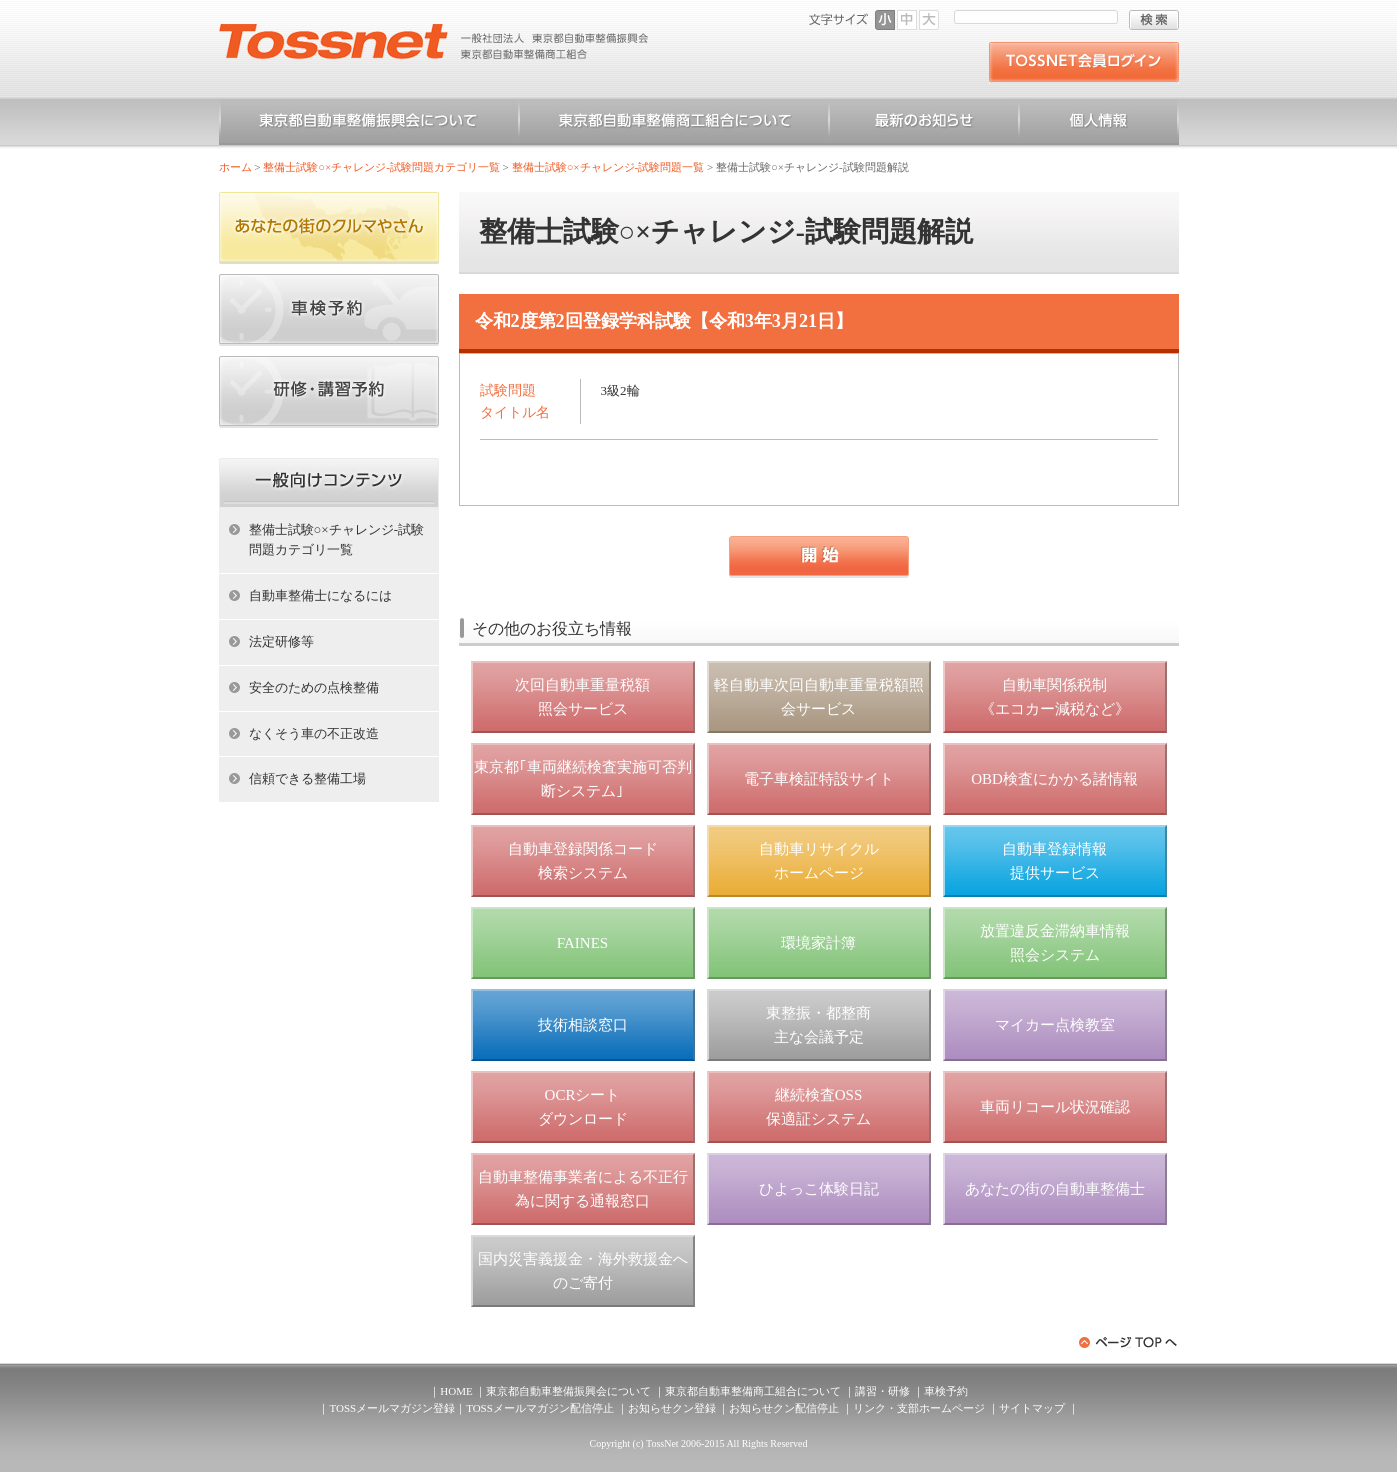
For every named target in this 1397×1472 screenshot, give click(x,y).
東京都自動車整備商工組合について (674, 124)
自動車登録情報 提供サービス (1054, 861)
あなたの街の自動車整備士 (1055, 1189)
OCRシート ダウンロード (583, 1107)
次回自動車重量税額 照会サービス (582, 697)
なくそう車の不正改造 (314, 733)
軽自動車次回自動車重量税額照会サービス (819, 697)
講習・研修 (882, 1391)
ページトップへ (1129, 1342)
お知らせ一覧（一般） (924, 124)
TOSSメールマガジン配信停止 (540, 1408)
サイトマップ (1032, 1408)
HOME (456, 1391)
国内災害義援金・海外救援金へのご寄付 (583, 1271)
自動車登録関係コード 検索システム (583, 861)
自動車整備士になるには (320, 595)
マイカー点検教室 (1055, 1025)
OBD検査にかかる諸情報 (1054, 779)
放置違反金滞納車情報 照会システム (1055, 943)
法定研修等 (281, 641)
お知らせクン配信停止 (784, 1408)
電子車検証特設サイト (819, 779)
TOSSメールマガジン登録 (392, 1408)
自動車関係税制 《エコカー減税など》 (1055, 697)
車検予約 (946, 1391)
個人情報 (1099, 124)
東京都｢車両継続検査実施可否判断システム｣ (583, 779)
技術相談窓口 (583, 1025)
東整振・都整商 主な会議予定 (818, 1025)
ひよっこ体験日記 (819, 1189)
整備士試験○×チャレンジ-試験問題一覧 (608, 167)
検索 (1154, 20)
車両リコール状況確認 (1055, 1107)
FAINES (582, 943)
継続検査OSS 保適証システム (818, 1107)
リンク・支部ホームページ (919, 1408)
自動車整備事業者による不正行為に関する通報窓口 (583, 1189)
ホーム (235, 167)
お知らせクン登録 (672, 1408)
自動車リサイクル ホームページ (819, 861)
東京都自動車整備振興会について (369, 124)
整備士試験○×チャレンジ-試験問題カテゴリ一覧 (381, 167)
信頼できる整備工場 (307, 778)
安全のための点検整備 (314, 687)
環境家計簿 (818, 943)
